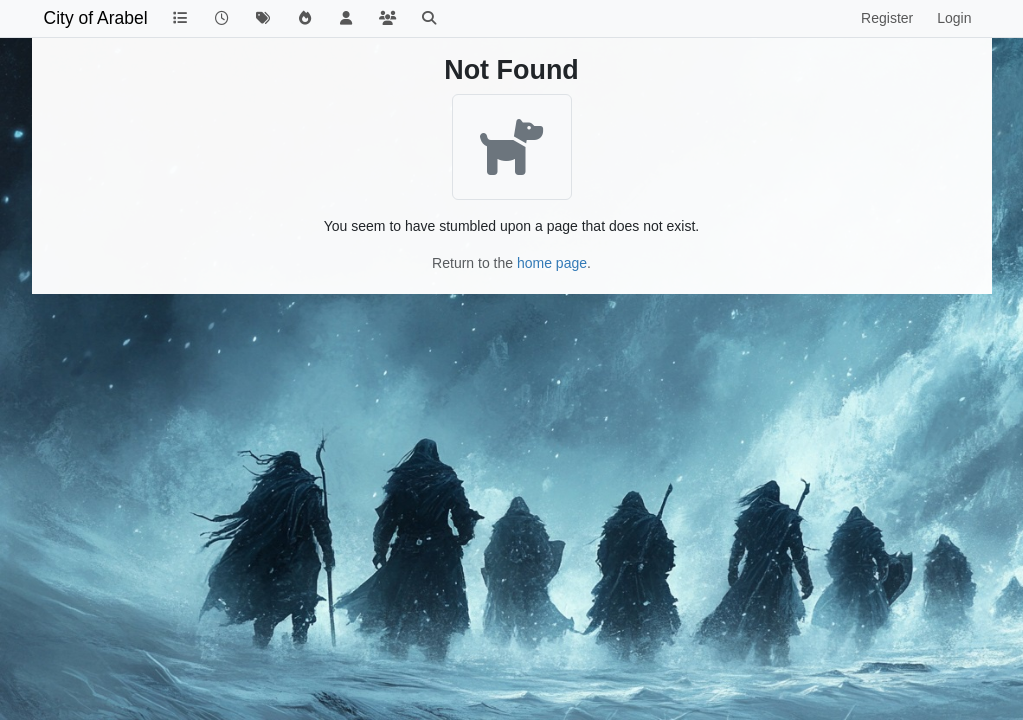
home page (552, 263)
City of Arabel (96, 18)
